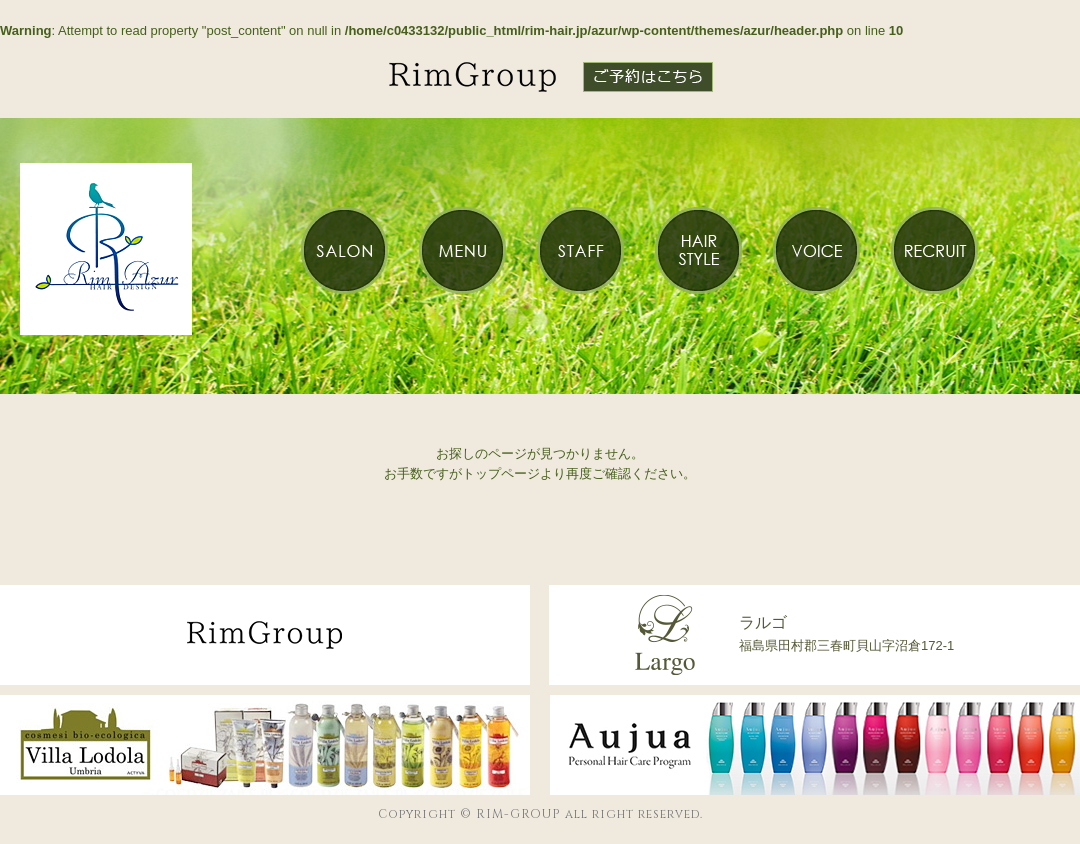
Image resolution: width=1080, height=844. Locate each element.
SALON (344, 250)
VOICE (816, 250)
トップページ (501, 473)
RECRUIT (934, 250)
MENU (462, 250)
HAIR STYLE (698, 250)
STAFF (580, 250)
